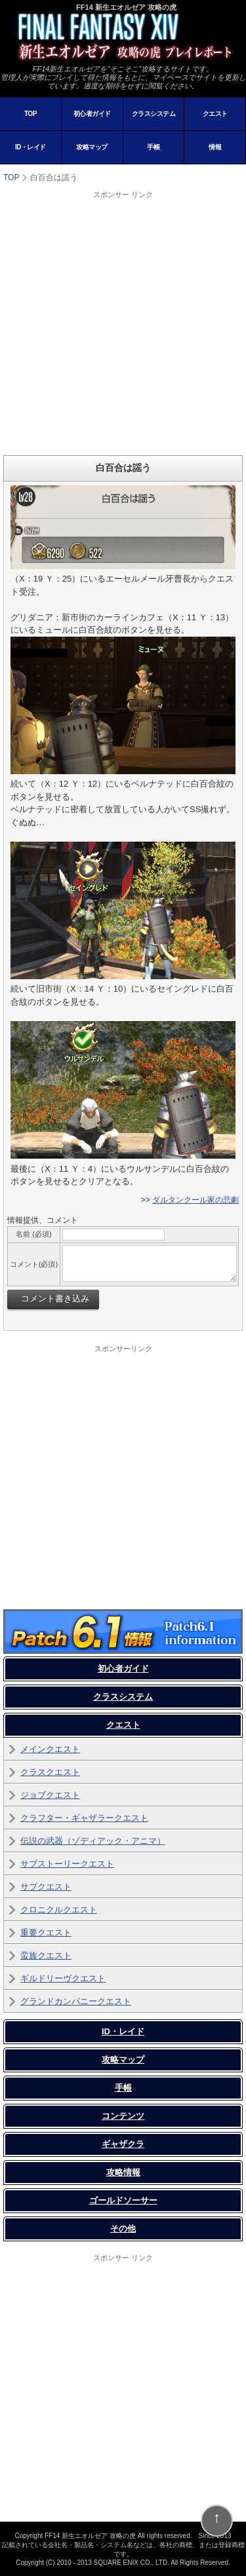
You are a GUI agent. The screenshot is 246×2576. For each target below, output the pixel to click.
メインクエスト (50, 1749)
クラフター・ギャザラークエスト (84, 1818)
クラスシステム (154, 113)
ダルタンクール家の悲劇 (195, 1199)
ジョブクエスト (50, 1795)
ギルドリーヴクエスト (63, 1978)
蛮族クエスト (46, 1955)
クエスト (215, 113)
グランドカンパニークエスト (75, 2001)
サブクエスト (46, 1887)
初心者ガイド (92, 113)
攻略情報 (123, 2172)
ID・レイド (30, 147)
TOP (30, 113)
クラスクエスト (50, 1772)
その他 (123, 2228)
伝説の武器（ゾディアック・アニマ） (92, 1841)
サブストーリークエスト (67, 1864)
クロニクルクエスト (58, 1909)
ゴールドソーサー (123, 2200)
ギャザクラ (123, 2144)
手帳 (153, 147)
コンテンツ (123, 2116)
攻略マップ (92, 147)
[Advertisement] (123, 322)
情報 (215, 147)
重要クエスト (46, 1932)
